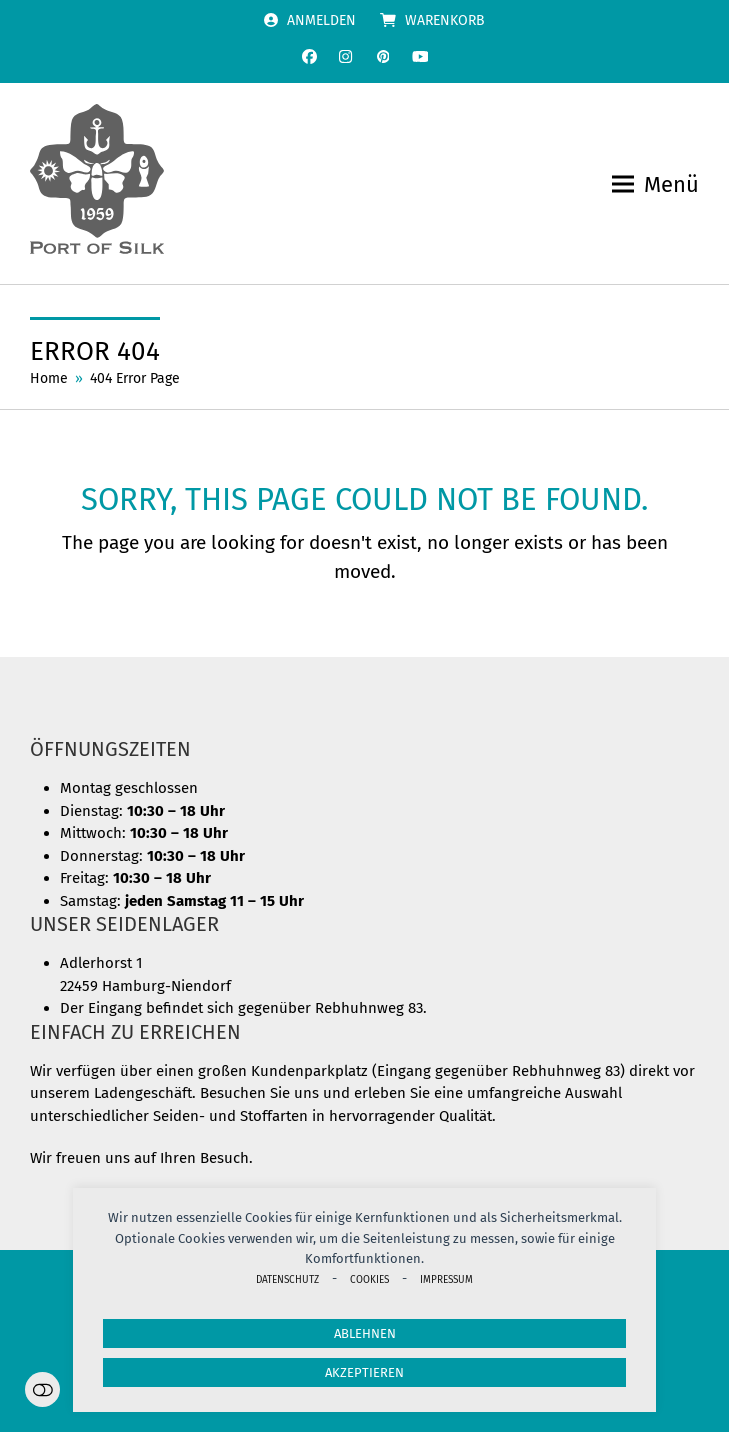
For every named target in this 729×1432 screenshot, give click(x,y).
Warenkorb (445, 20)
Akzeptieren (364, 1372)
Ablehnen (365, 1333)
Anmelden (321, 20)
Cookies (369, 1279)
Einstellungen (42, 1389)
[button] (655, 184)
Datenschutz (287, 1279)
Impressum (446, 1279)
